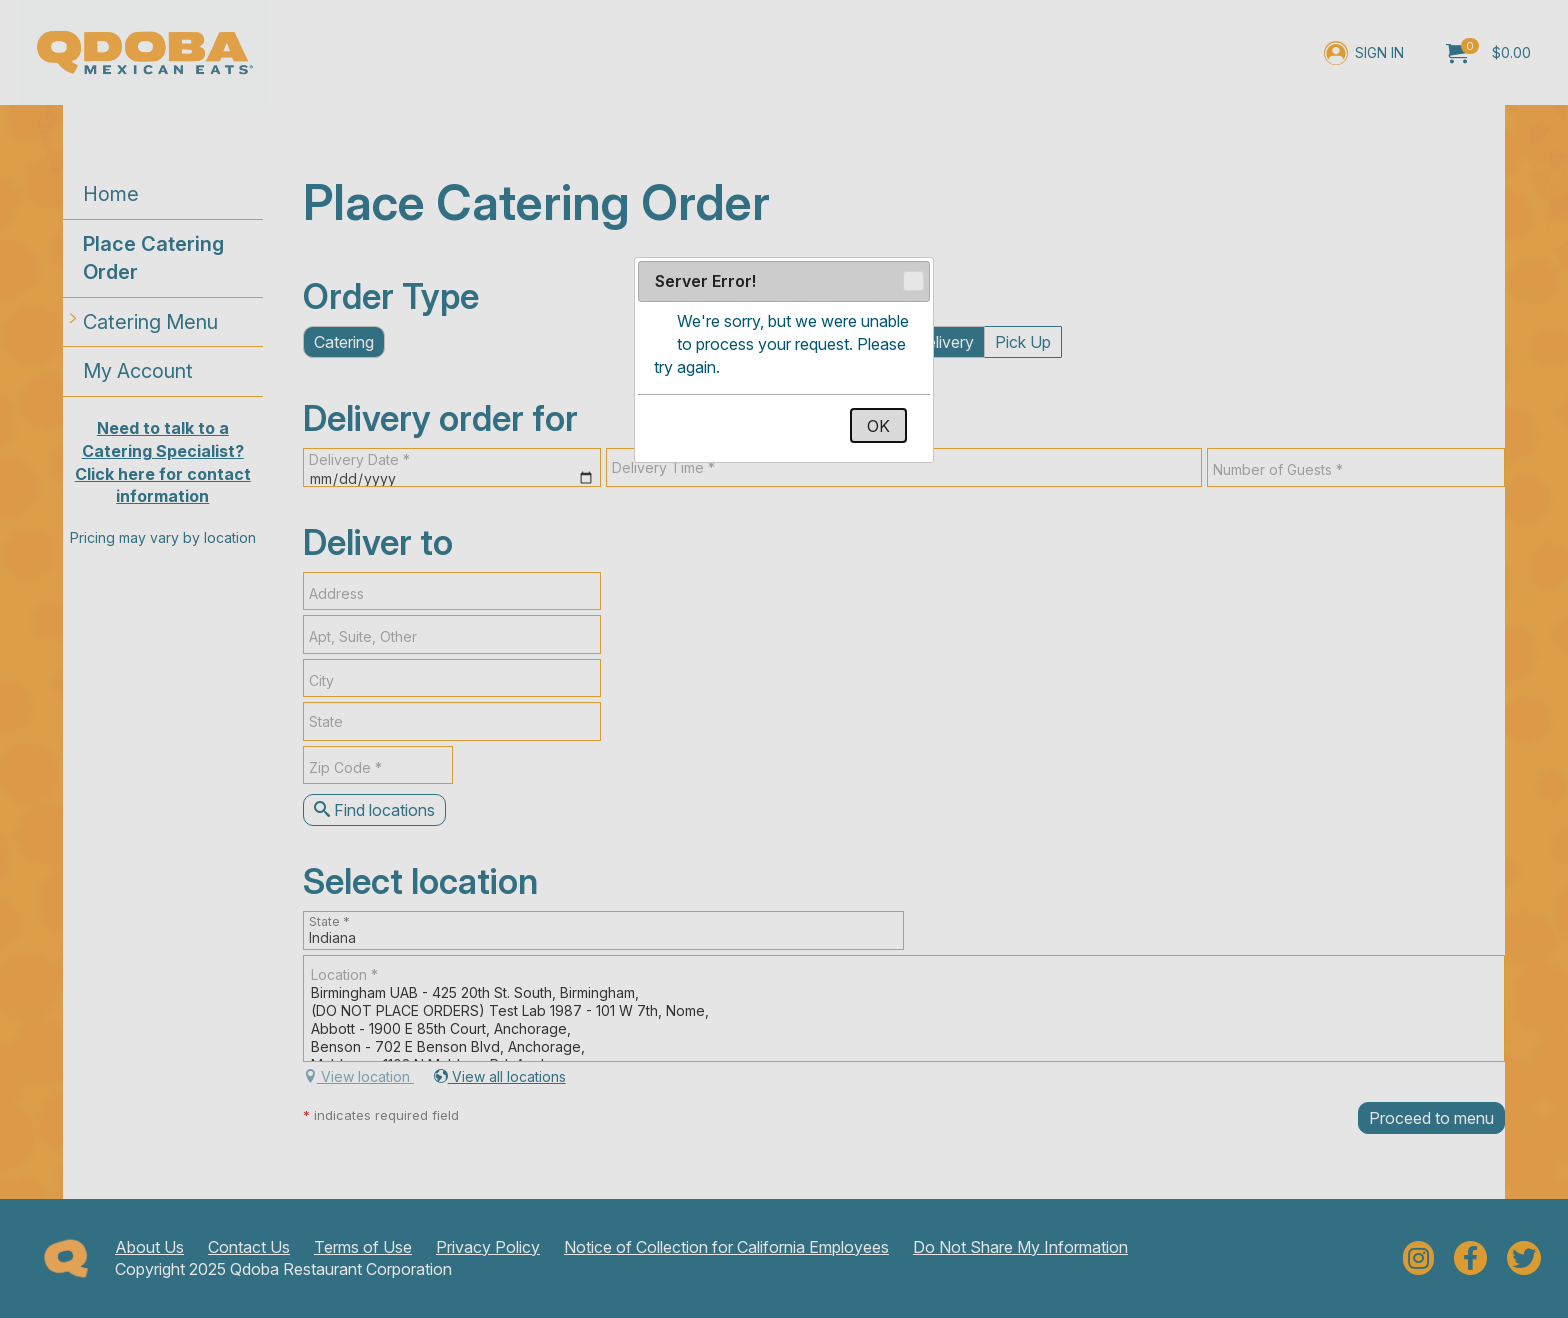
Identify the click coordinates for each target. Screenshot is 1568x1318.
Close (912, 282)
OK (878, 426)
